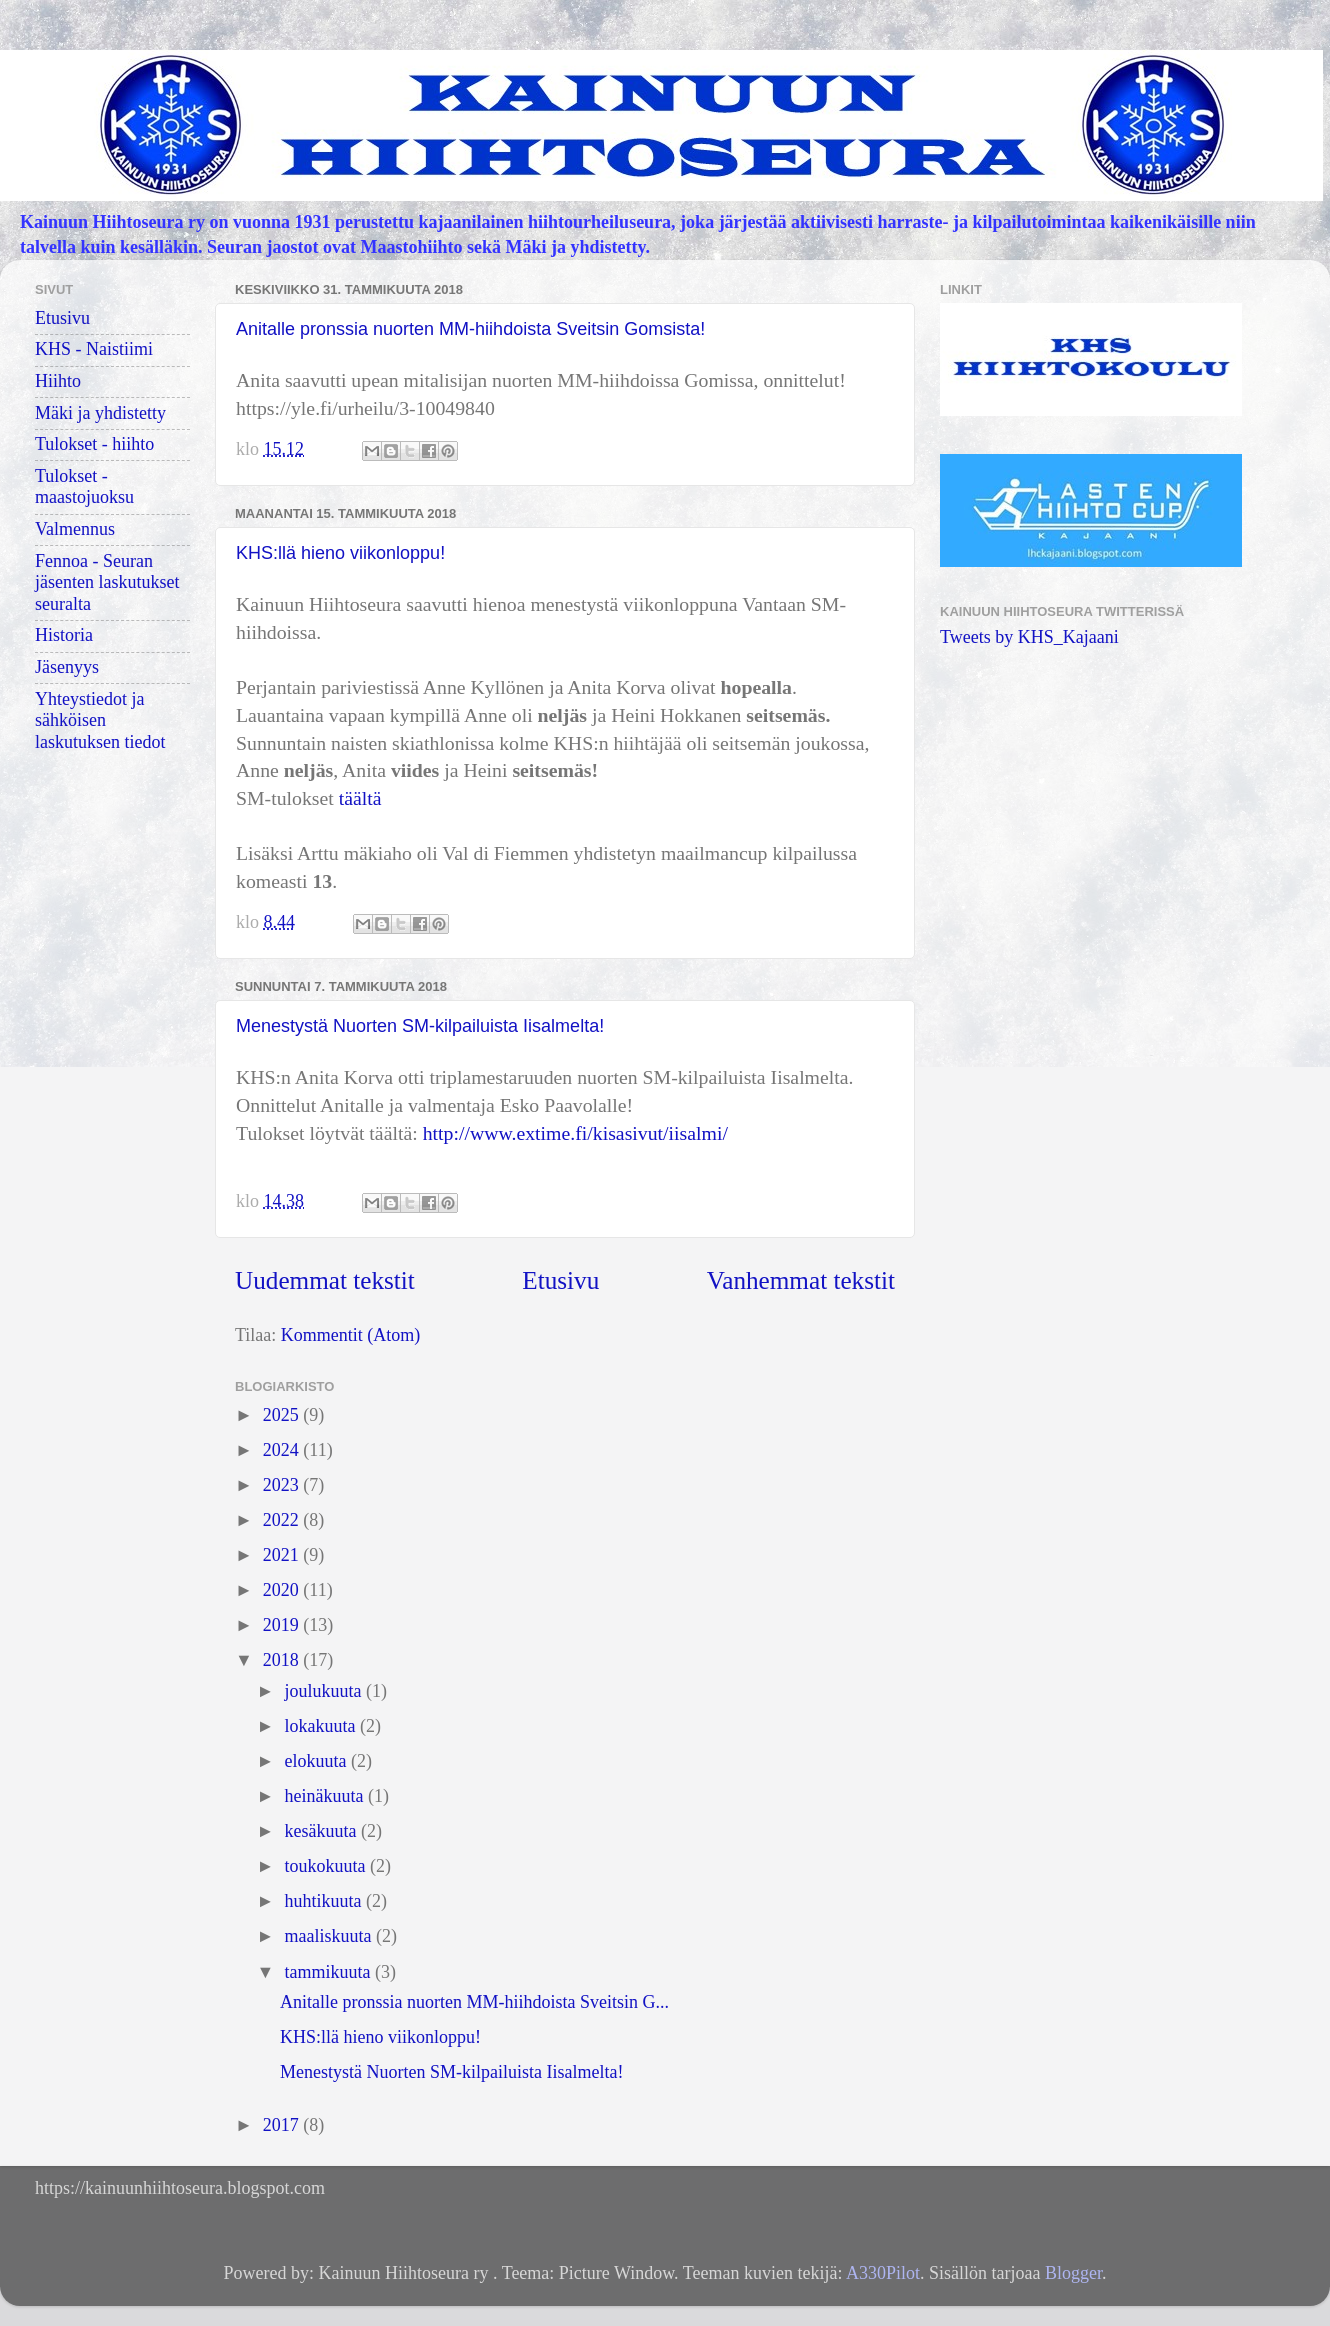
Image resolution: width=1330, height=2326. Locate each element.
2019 (283, 1625)
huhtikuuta (325, 1901)
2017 (283, 2125)
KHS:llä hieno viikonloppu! (340, 553)
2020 (283, 1590)
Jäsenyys (67, 667)
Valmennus (75, 529)
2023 (283, 1485)
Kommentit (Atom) (350, 1335)
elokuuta (317, 1761)
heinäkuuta (325, 1796)
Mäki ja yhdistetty (100, 413)
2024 (283, 1450)
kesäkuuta (322, 1831)
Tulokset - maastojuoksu (84, 487)
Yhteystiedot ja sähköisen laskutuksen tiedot (100, 720)
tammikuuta (329, 1972)
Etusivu (560, 1280)
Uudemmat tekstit (325, 1280)
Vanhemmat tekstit (801, 1280)
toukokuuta (327, 1866)
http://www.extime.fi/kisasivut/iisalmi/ (575, 1133)
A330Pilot (883, 2273)
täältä (360, 798)
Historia (64, 635)
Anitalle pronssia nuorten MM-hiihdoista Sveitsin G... (474, 2002)
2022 (283, 1520)
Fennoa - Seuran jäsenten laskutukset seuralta (107, 582)
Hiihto (58, 381)
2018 (283, 1660)
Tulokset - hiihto (94, 444)
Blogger (1073, 2273)
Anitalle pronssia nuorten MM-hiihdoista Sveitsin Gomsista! (470, 329)
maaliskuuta (329, 1936)
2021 (283, 1555)
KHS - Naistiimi (94, 349)
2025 (283, 1415)
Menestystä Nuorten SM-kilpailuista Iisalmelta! (420, 1026)
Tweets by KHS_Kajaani (1029, 637)
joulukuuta (325, 1691)
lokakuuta (321, 1726)
